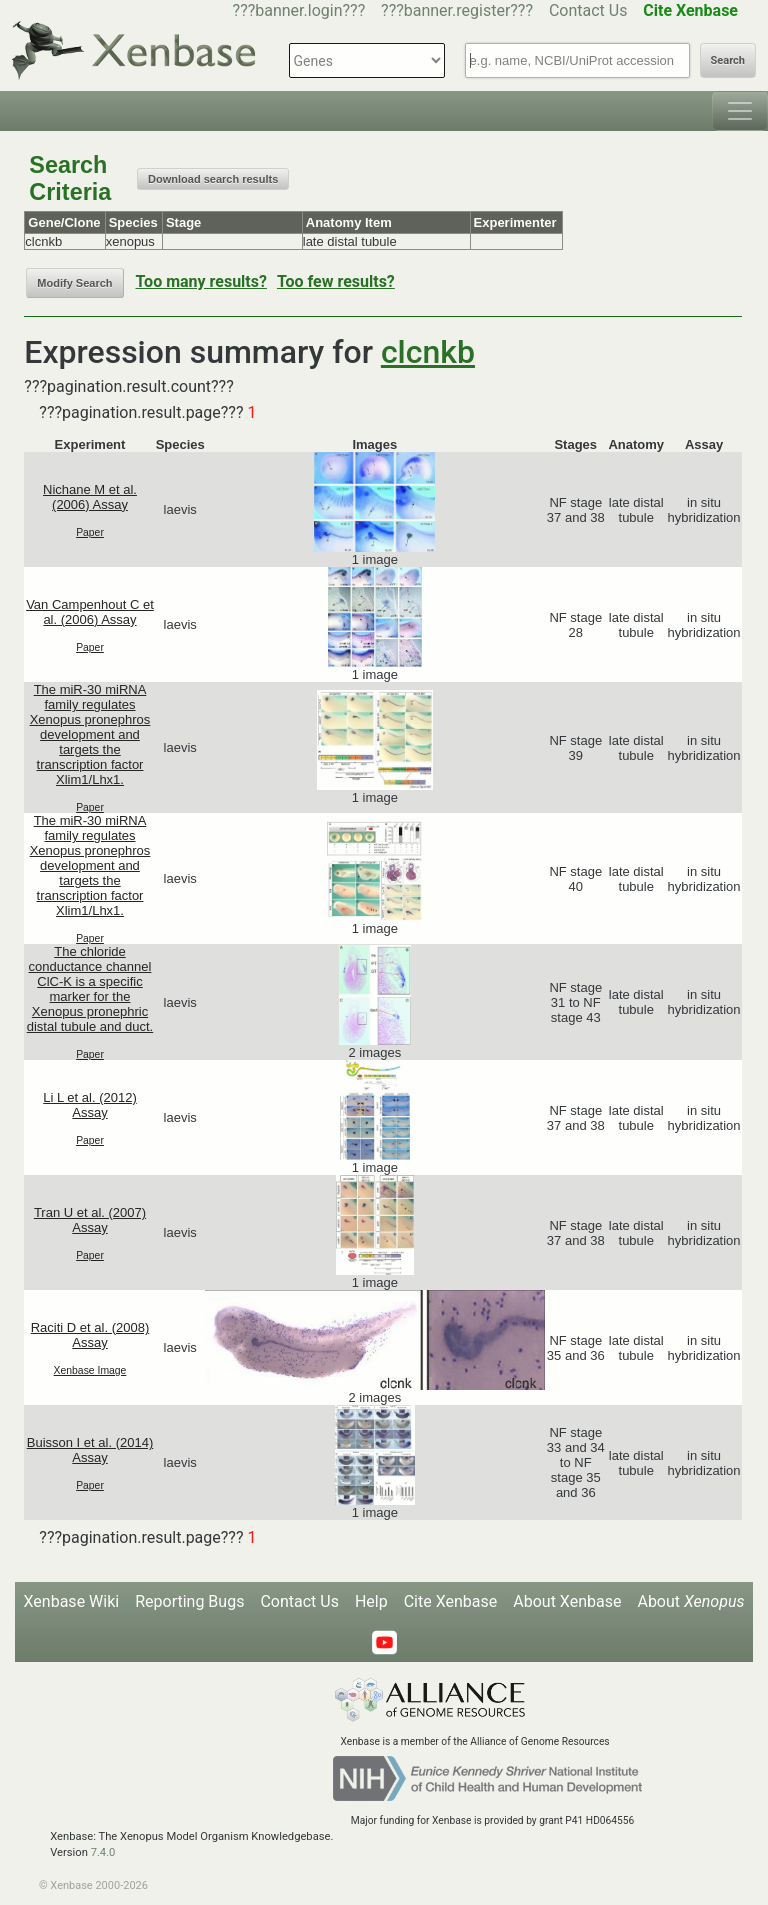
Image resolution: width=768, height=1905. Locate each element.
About (690, 1601)
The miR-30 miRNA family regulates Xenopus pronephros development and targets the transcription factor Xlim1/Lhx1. (90, 734)
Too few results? (336, 281)
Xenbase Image (90, 1370)
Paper (90, 532)
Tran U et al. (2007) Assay (90, 1220)
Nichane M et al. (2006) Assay (90, 497)
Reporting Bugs (189, 1601)
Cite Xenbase (451, 1601)
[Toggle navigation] (740, 111)
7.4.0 (103, 1852)
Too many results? (201, 281)
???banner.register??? (457, 10)
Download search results (213, 179)
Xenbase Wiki (72, 1601)
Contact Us (588, 10)
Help (371, 1601)
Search (728, 60)
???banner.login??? (299, 10)
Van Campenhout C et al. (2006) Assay (90, 612)
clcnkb (428, 352)
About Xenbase (567, 1601)
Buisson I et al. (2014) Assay (90, 1450)
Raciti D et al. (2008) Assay (90, 1335)
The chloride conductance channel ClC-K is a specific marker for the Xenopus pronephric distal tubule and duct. (90, 989)
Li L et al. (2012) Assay (89, 1105)
